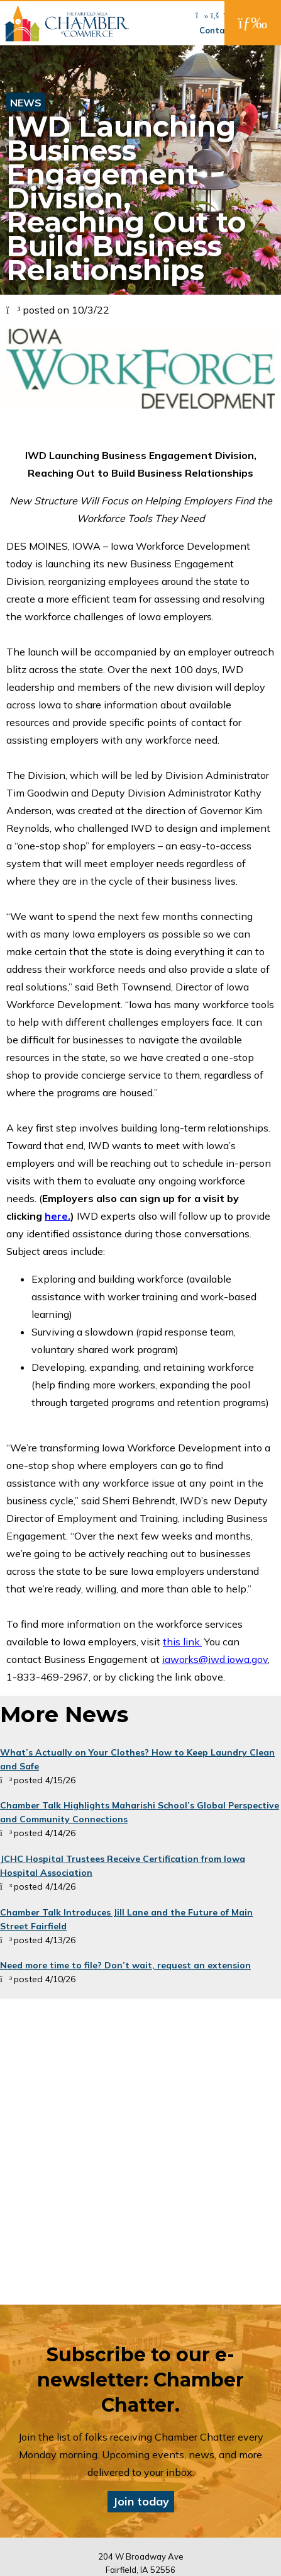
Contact (216, 30)
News (25, 102)
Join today (141, 2501)
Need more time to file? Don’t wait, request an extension (125, 1965)
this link (181, 1641)
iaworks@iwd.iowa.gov (215, 1659)
